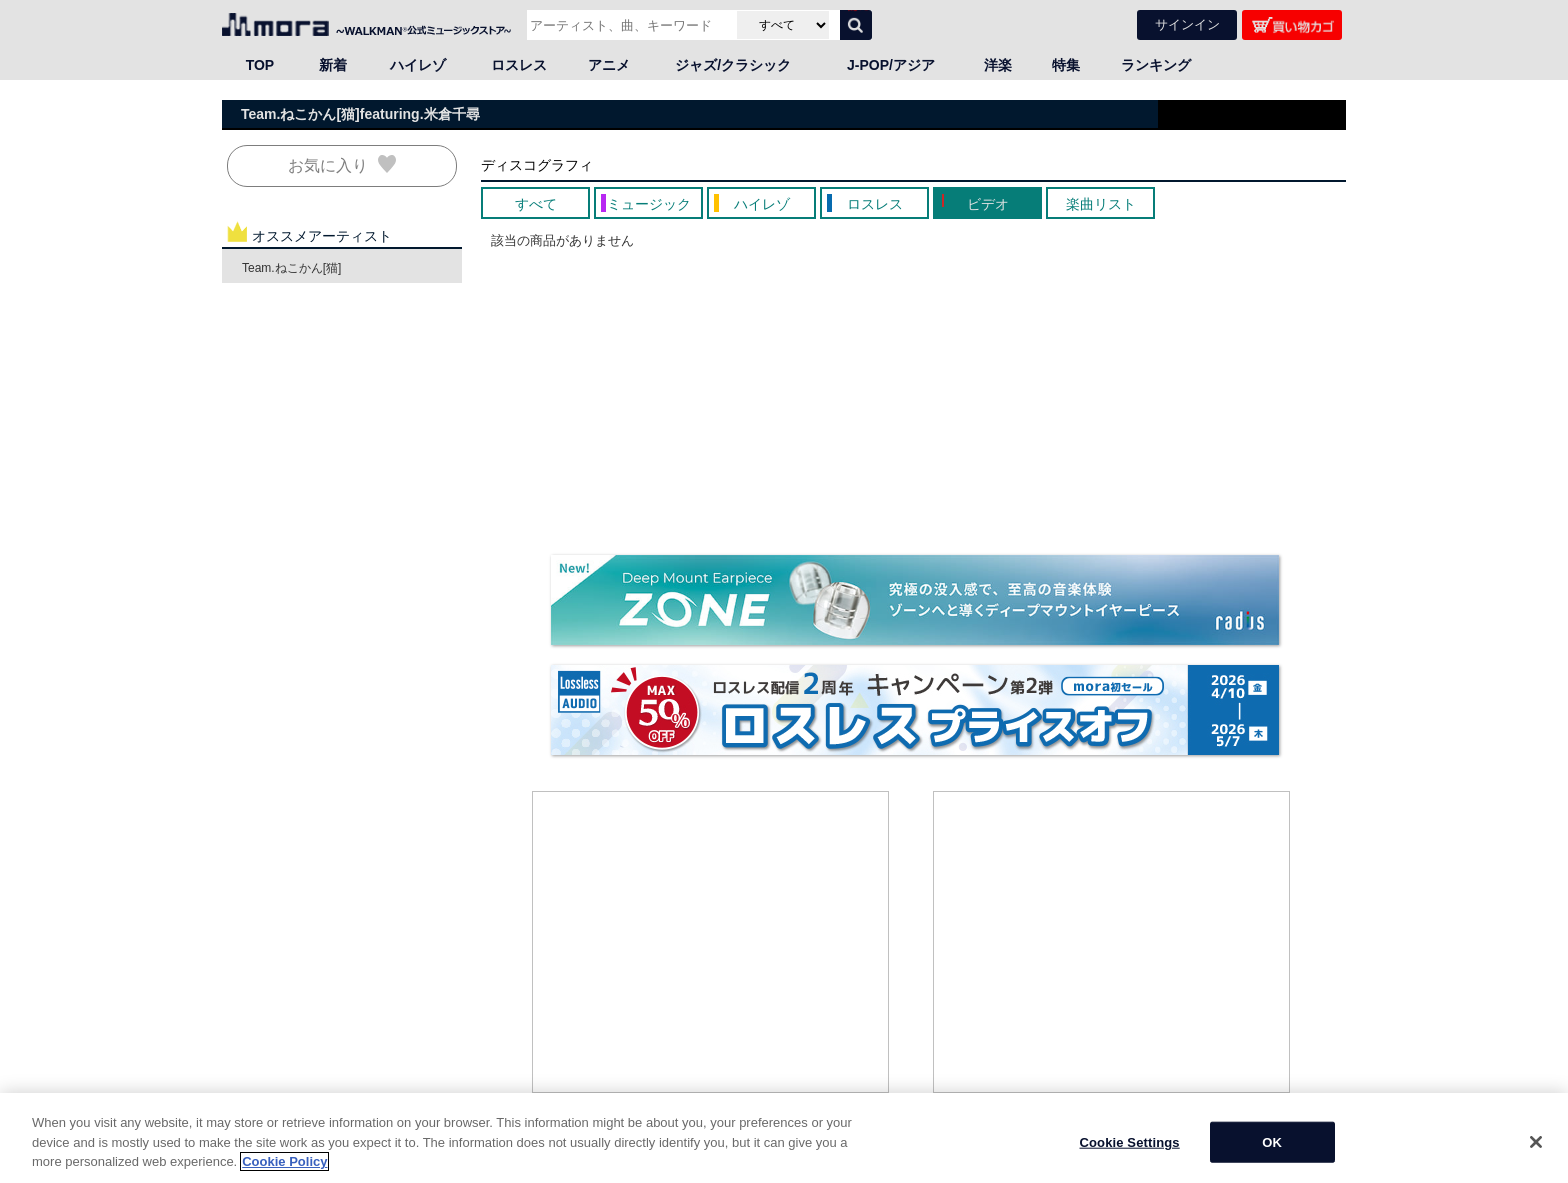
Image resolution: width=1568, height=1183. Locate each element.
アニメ (609, 65)
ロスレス (519, 65)
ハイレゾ (418, 65)
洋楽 (998, 65)
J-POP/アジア (891, 65)
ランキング (1156, 65)
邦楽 (312, 1172)
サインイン (1187, 24)
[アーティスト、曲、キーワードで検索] (629, 25)
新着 (333, 65)
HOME (247, 1172)
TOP (260, 65)
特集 (1066, 65)
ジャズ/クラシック (733, 65)
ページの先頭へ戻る (1291, 1152)
